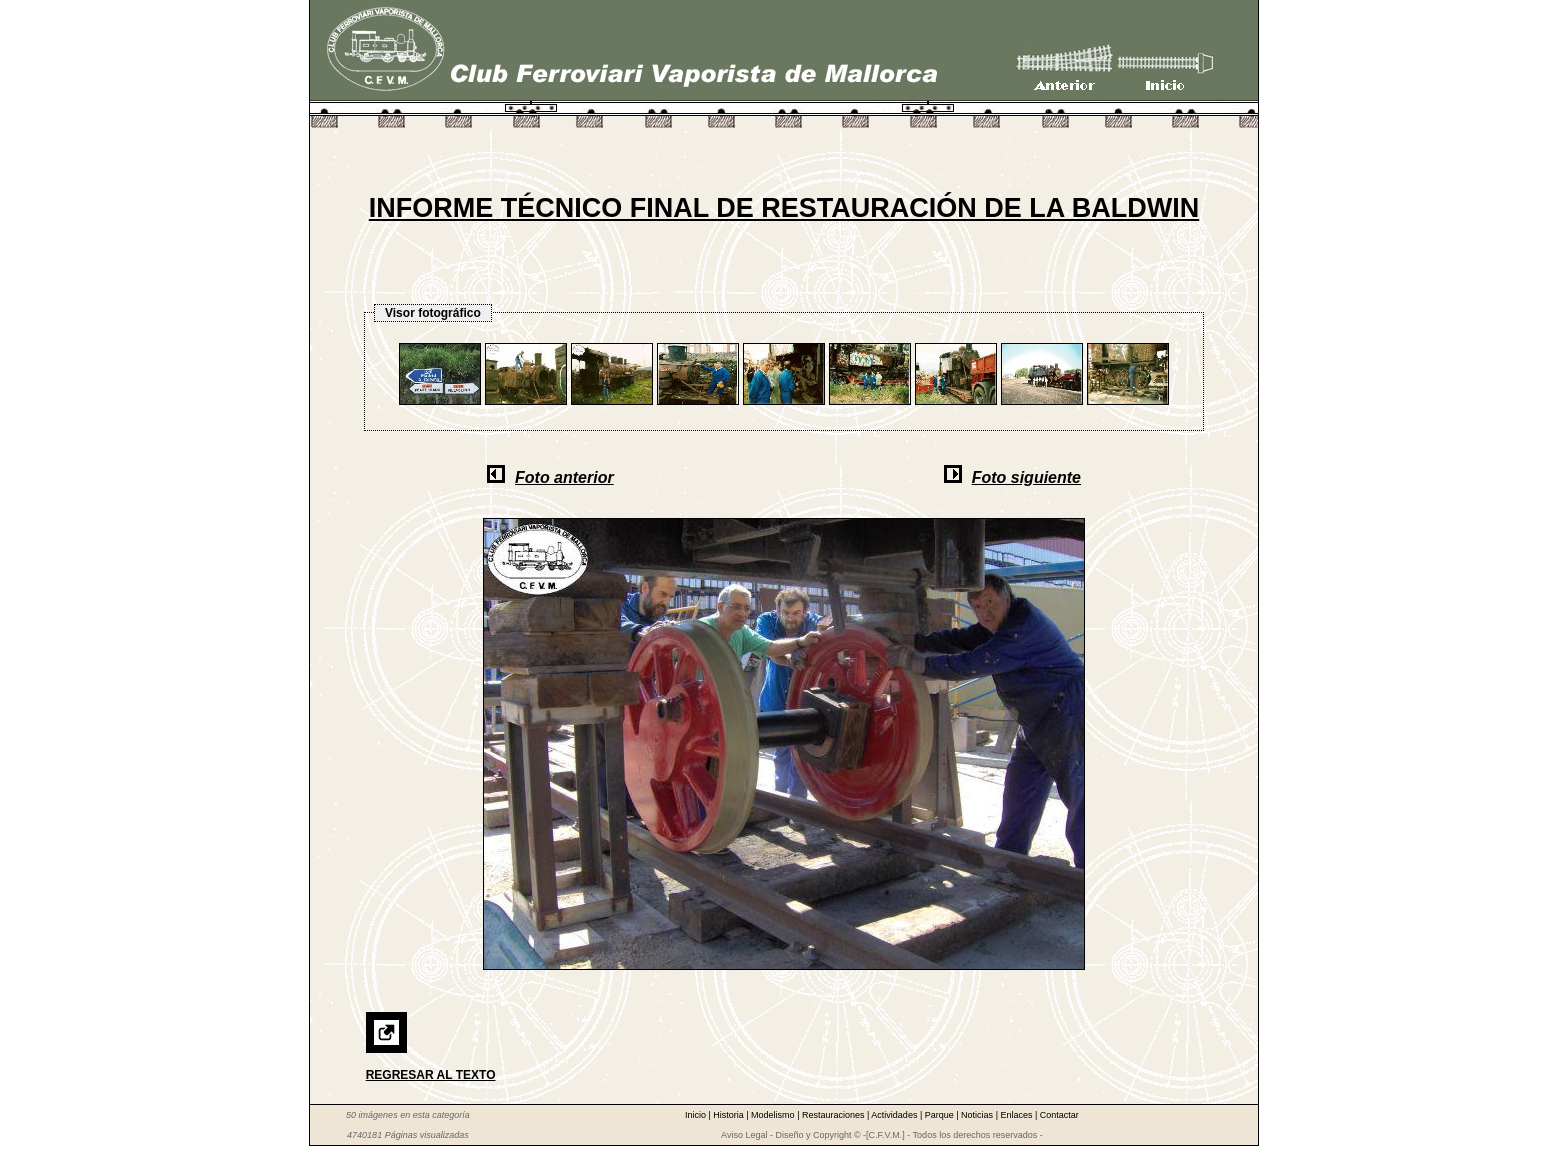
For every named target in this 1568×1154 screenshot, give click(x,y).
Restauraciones (834, 1115)
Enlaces (1017, 1115)
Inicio (697, 1115)
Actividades (895, 1115)
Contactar (1059, 1115)
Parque (941, 1115)
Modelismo (774, 1115)
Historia (729, 1115)
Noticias (978, 1115)
